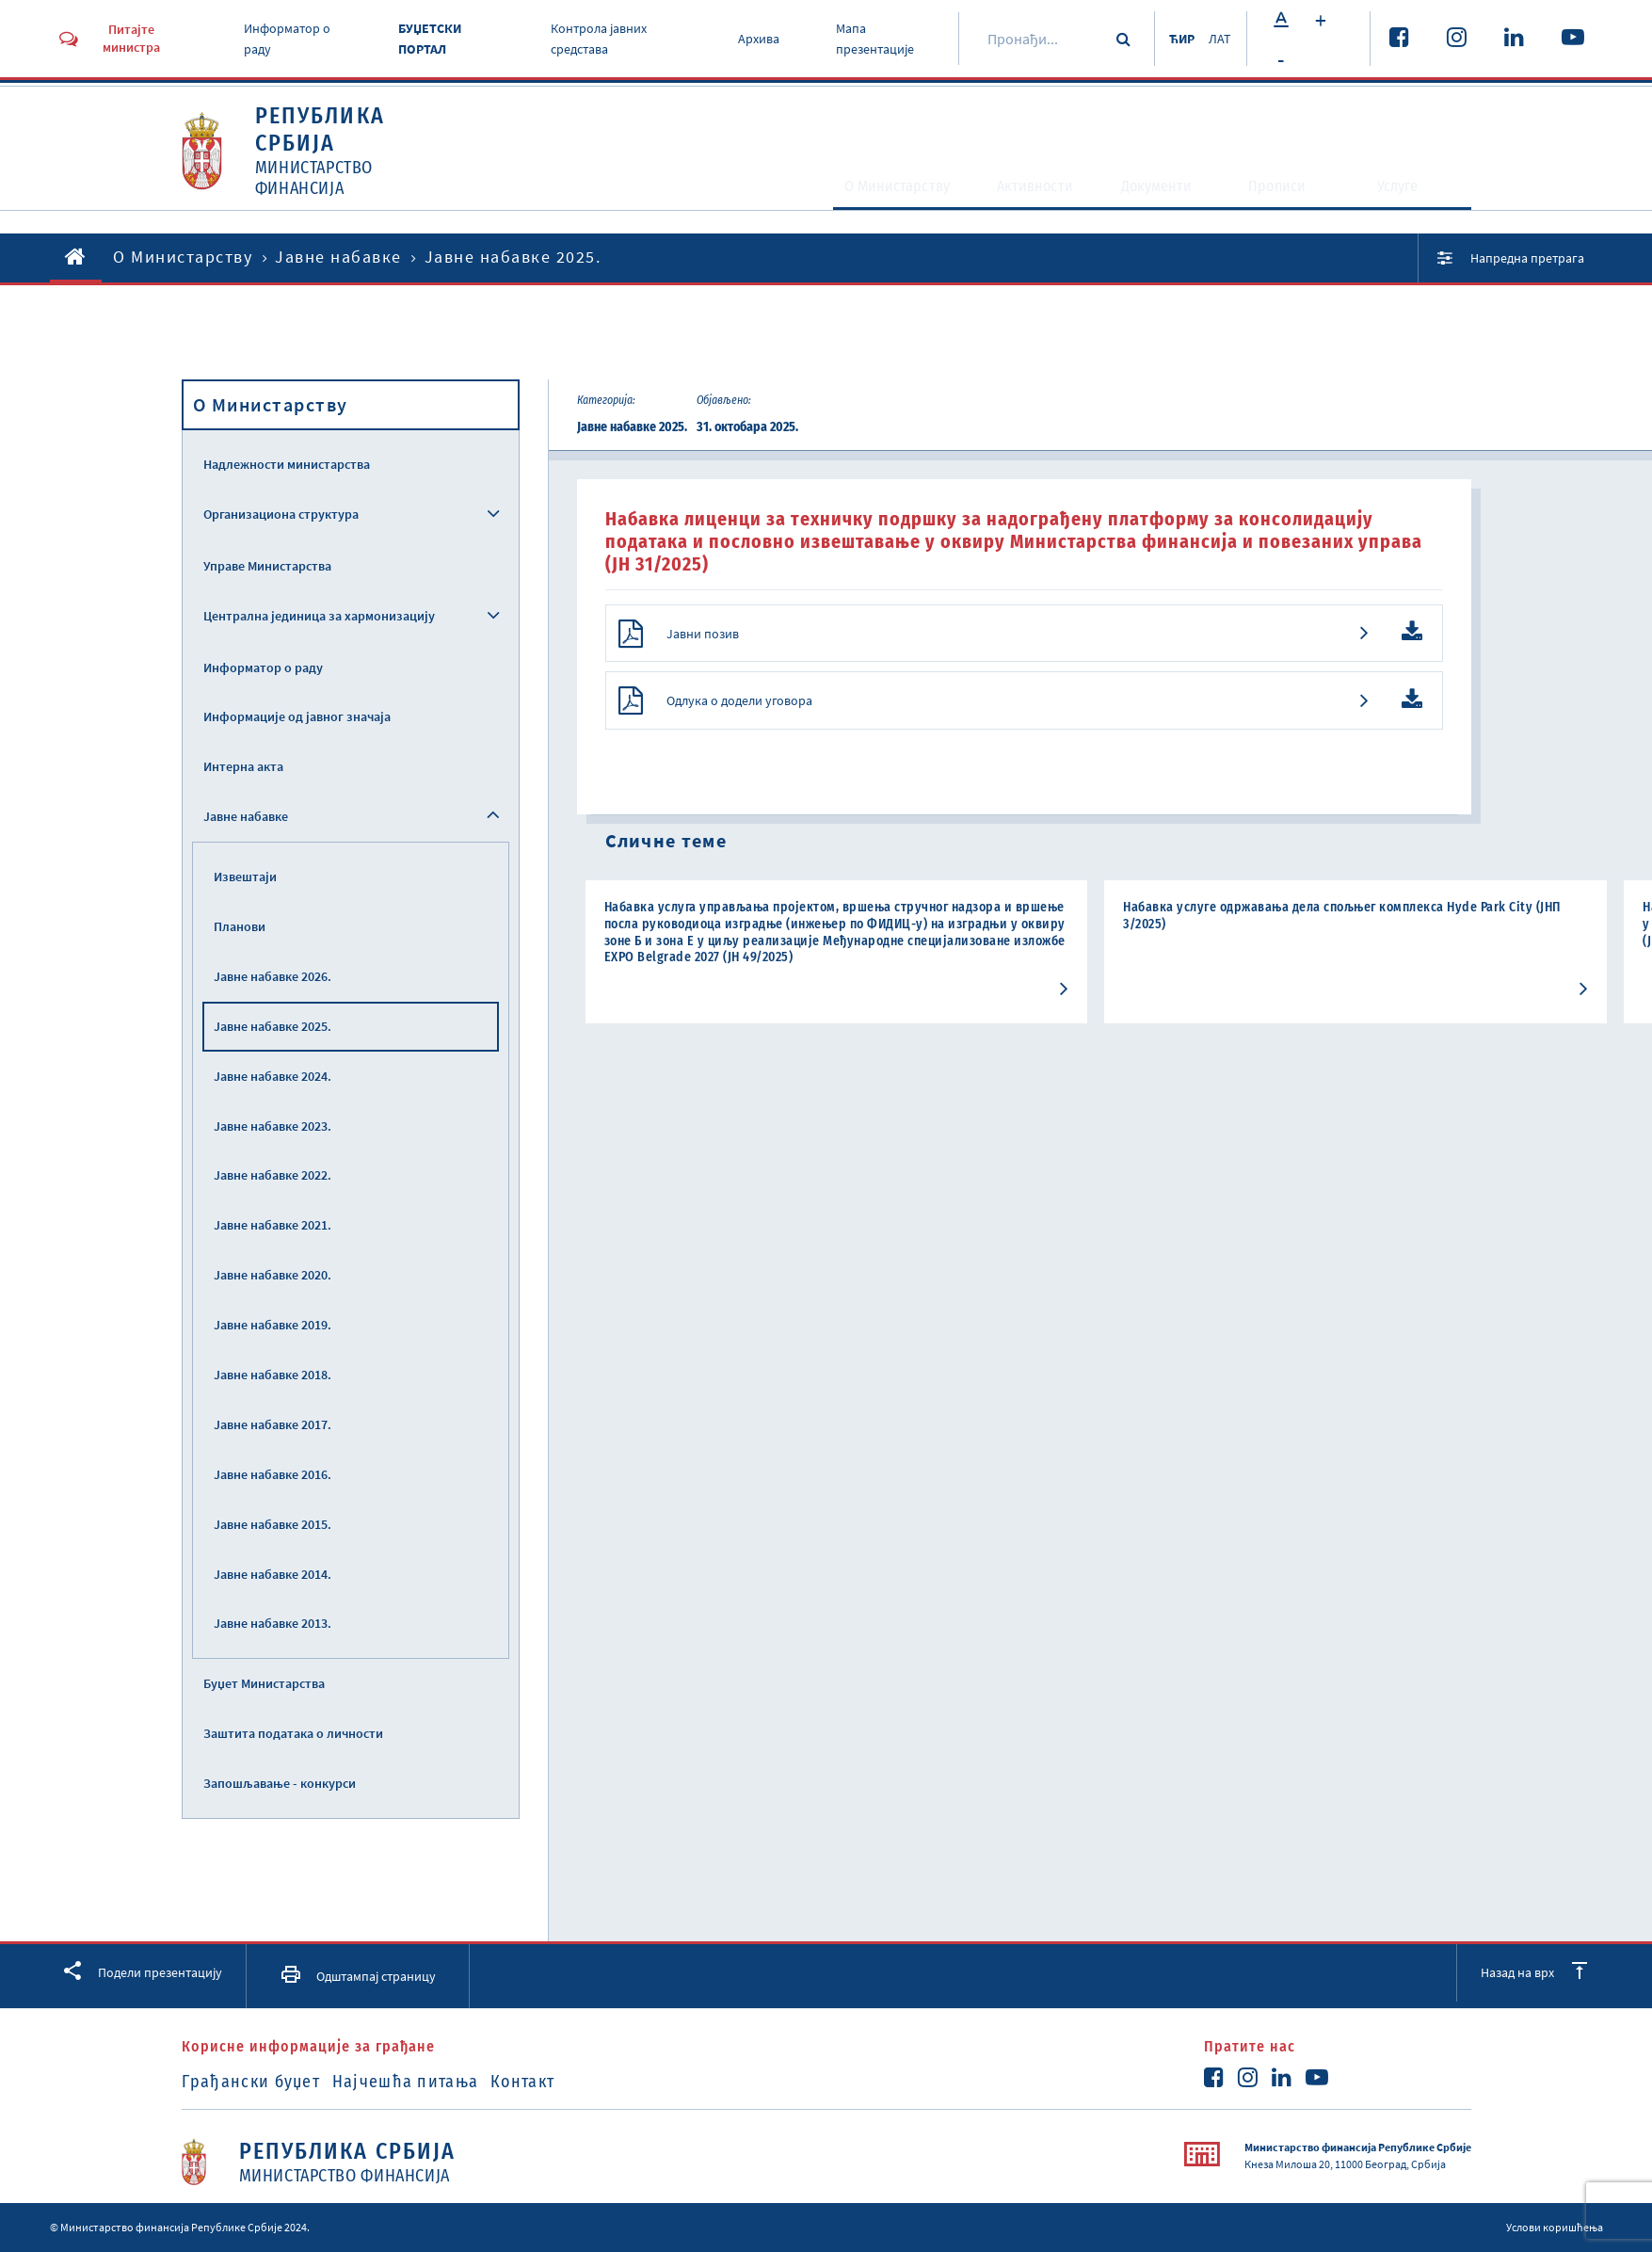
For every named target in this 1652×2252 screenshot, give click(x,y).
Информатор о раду (263, 667)
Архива (752, 38)
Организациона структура (281, 514)
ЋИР (1171, 38)
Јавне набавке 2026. (272, 976)
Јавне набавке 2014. (272, 1574)
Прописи (1287, 194)
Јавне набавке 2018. (272, 1374)
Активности (1007, 194)
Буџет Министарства (264, 1683)
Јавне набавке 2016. (272, 1474)
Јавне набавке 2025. (272, 1026)
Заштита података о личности (293, 1733)
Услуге (1410, 194)
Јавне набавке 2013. (272, 1623)
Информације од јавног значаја (297, 716)
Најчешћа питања (428, 2081)
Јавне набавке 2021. (272, 1224)
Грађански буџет (251, 2081)
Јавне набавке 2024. (272, 1076)
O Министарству (835, 194)
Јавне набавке (338, 256)
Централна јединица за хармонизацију (319, 615)
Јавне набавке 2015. (272, 1524)
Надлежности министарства (286, 464)
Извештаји (245, 876)
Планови (239, 926)
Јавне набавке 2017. (272, 1424)
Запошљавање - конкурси (279, 1783)
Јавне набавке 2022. (272, 1174)
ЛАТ (1218, 38)
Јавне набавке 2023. (272, 1126)
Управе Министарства (267, 565)
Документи (1154, 194)
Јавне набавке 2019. (272, 1324)
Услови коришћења (1554, 2227)
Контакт (569, 2081)
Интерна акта (243, 766)
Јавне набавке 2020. (272, 1274)
